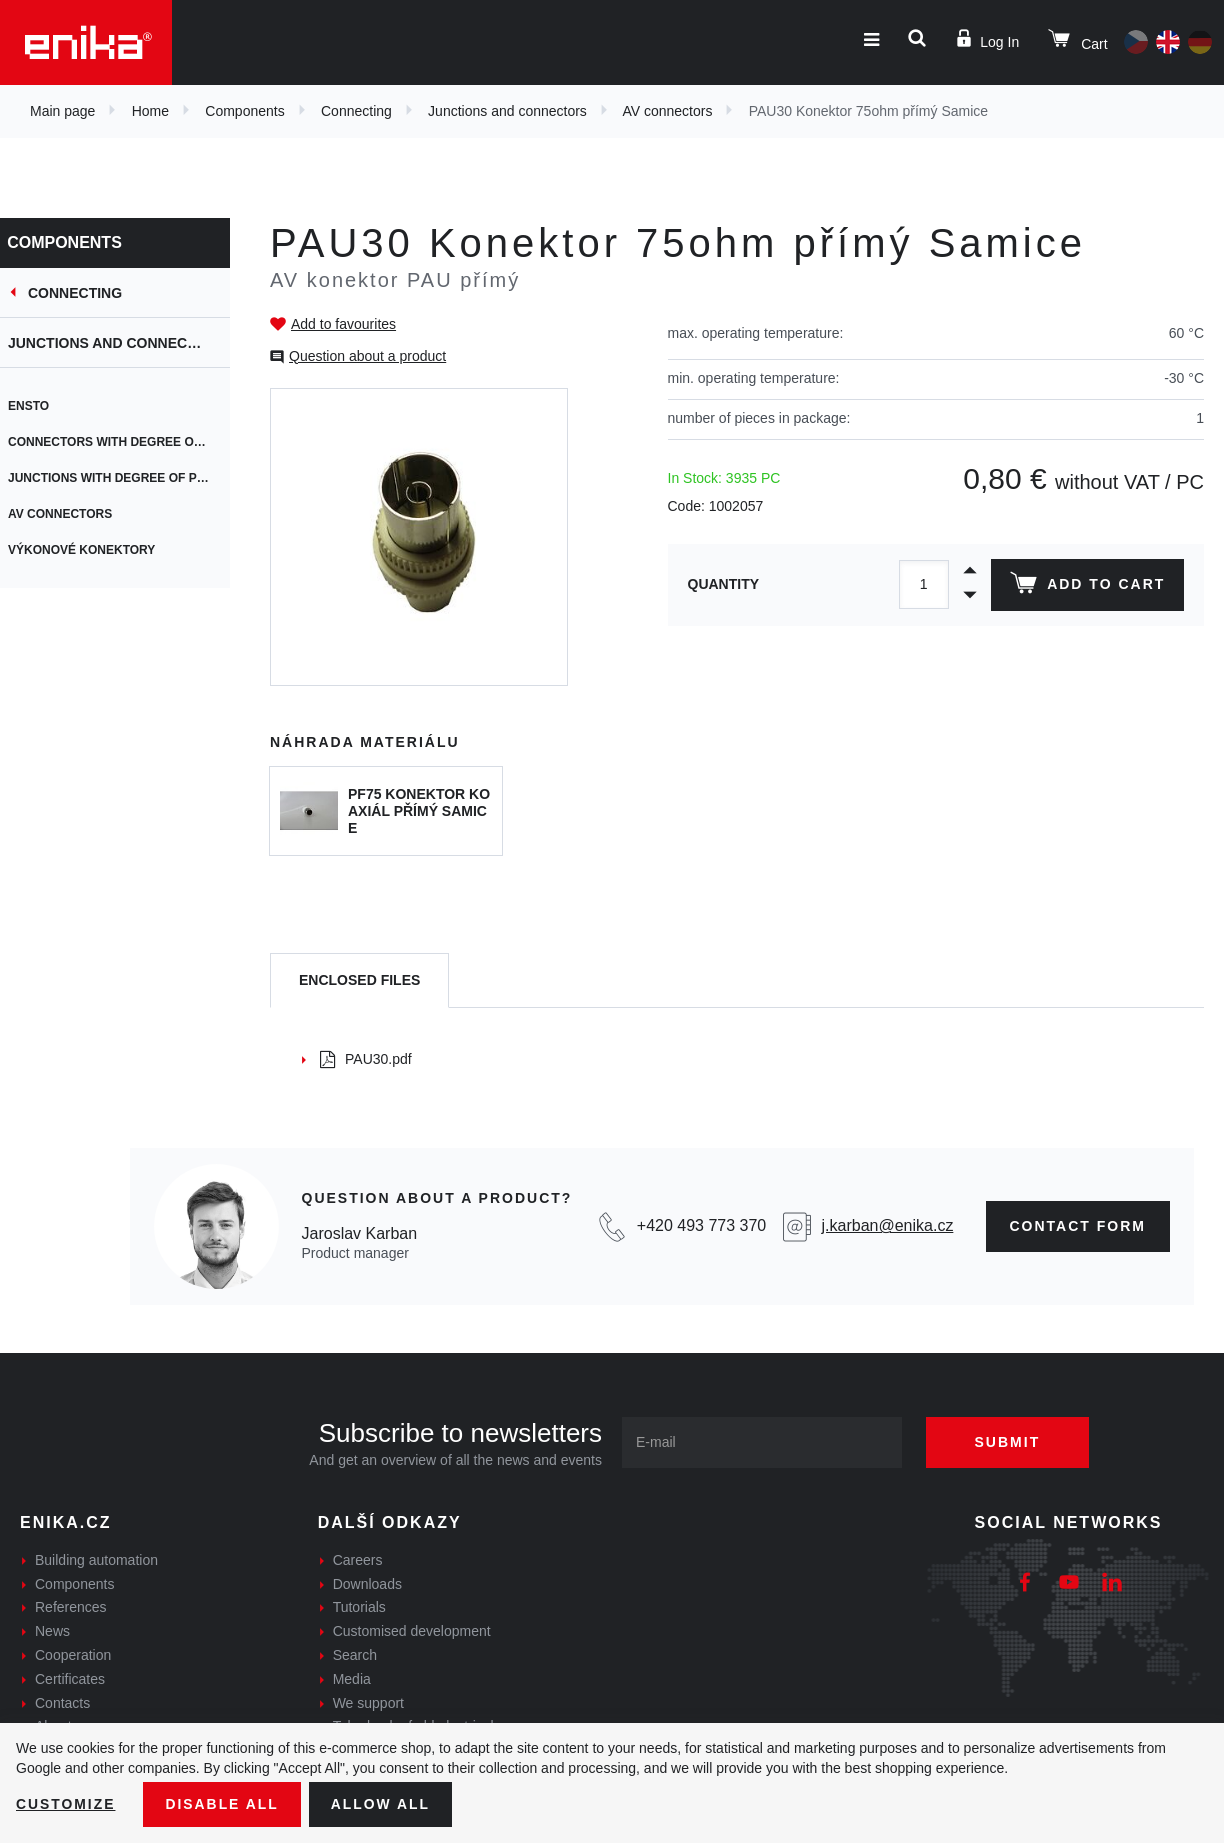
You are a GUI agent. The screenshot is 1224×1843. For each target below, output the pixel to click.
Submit (1009, 1442)
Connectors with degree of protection (130, 442)
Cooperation (73, 1655)
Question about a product (367, 356)
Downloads (367, 1584)
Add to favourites (343, 324)
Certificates (70, 1679)
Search (355, 1655)
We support (368, 1703)
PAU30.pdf (366, 1059)
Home (150, 111)
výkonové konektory (93, 550)
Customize (66, 1804)
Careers (358, 1560)
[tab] (359, 980)
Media (352, 1679)
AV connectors (667, 111)
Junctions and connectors (507, 111)
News (52, 1631)
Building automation (96, 1560)
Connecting (356, 111)
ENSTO (40, 406)
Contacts (62, 1703)
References (71, 1607)
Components (244, 111)
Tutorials (359, 1607)
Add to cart (1087, 587)
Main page (62, 111)
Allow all (382, 1804)
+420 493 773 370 (701, 1225)
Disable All (223, 1804)
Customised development (412, 1631)
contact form (1078, 1226)
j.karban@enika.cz (888, 1225)
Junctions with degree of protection (130, 478)
